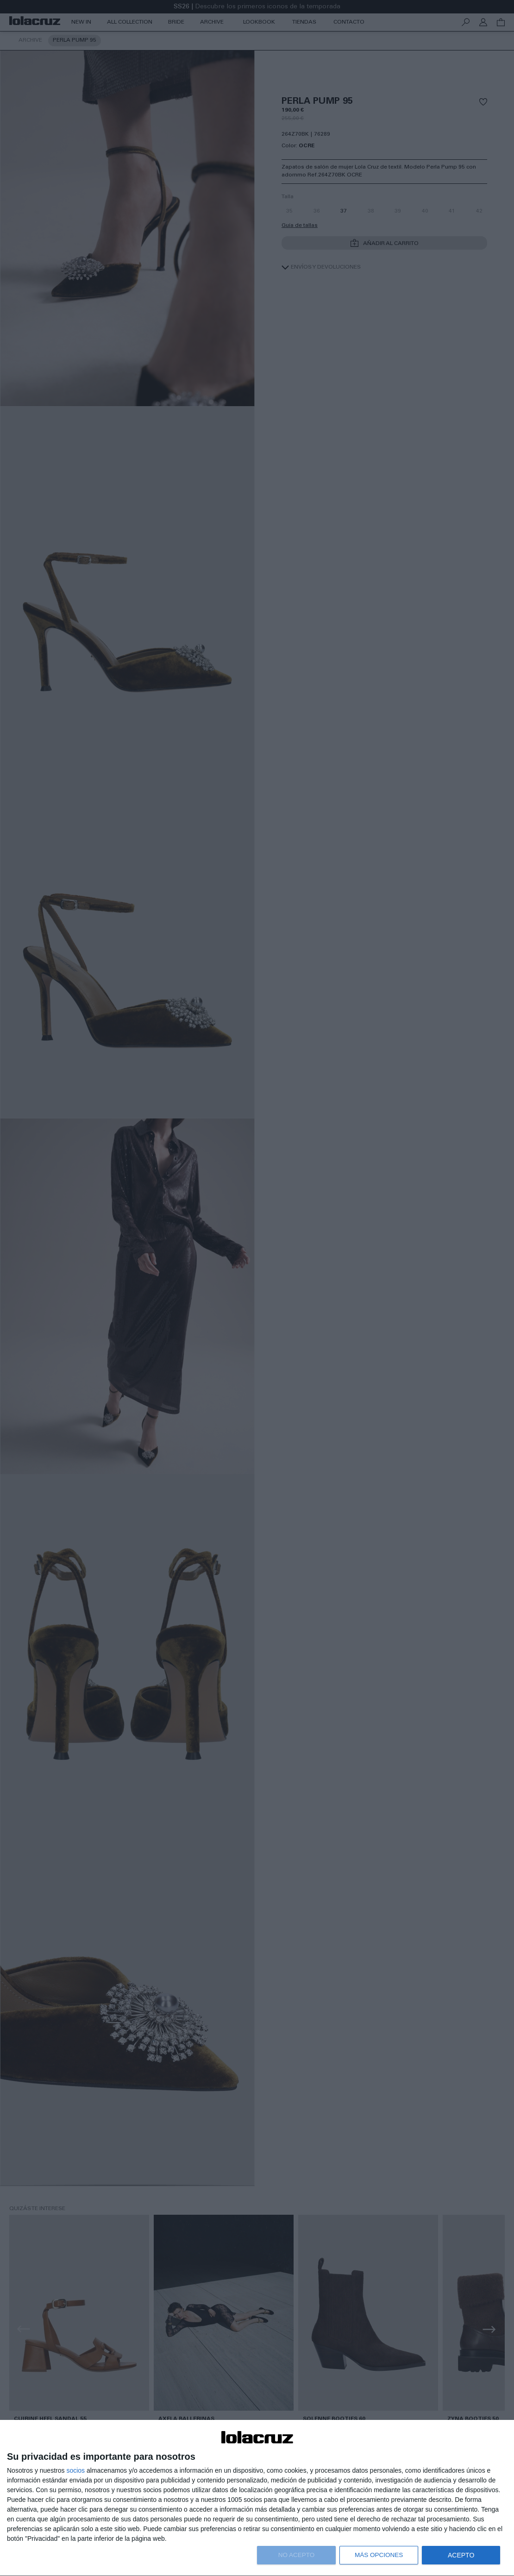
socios (75, 2470)
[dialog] (257, 2498)
